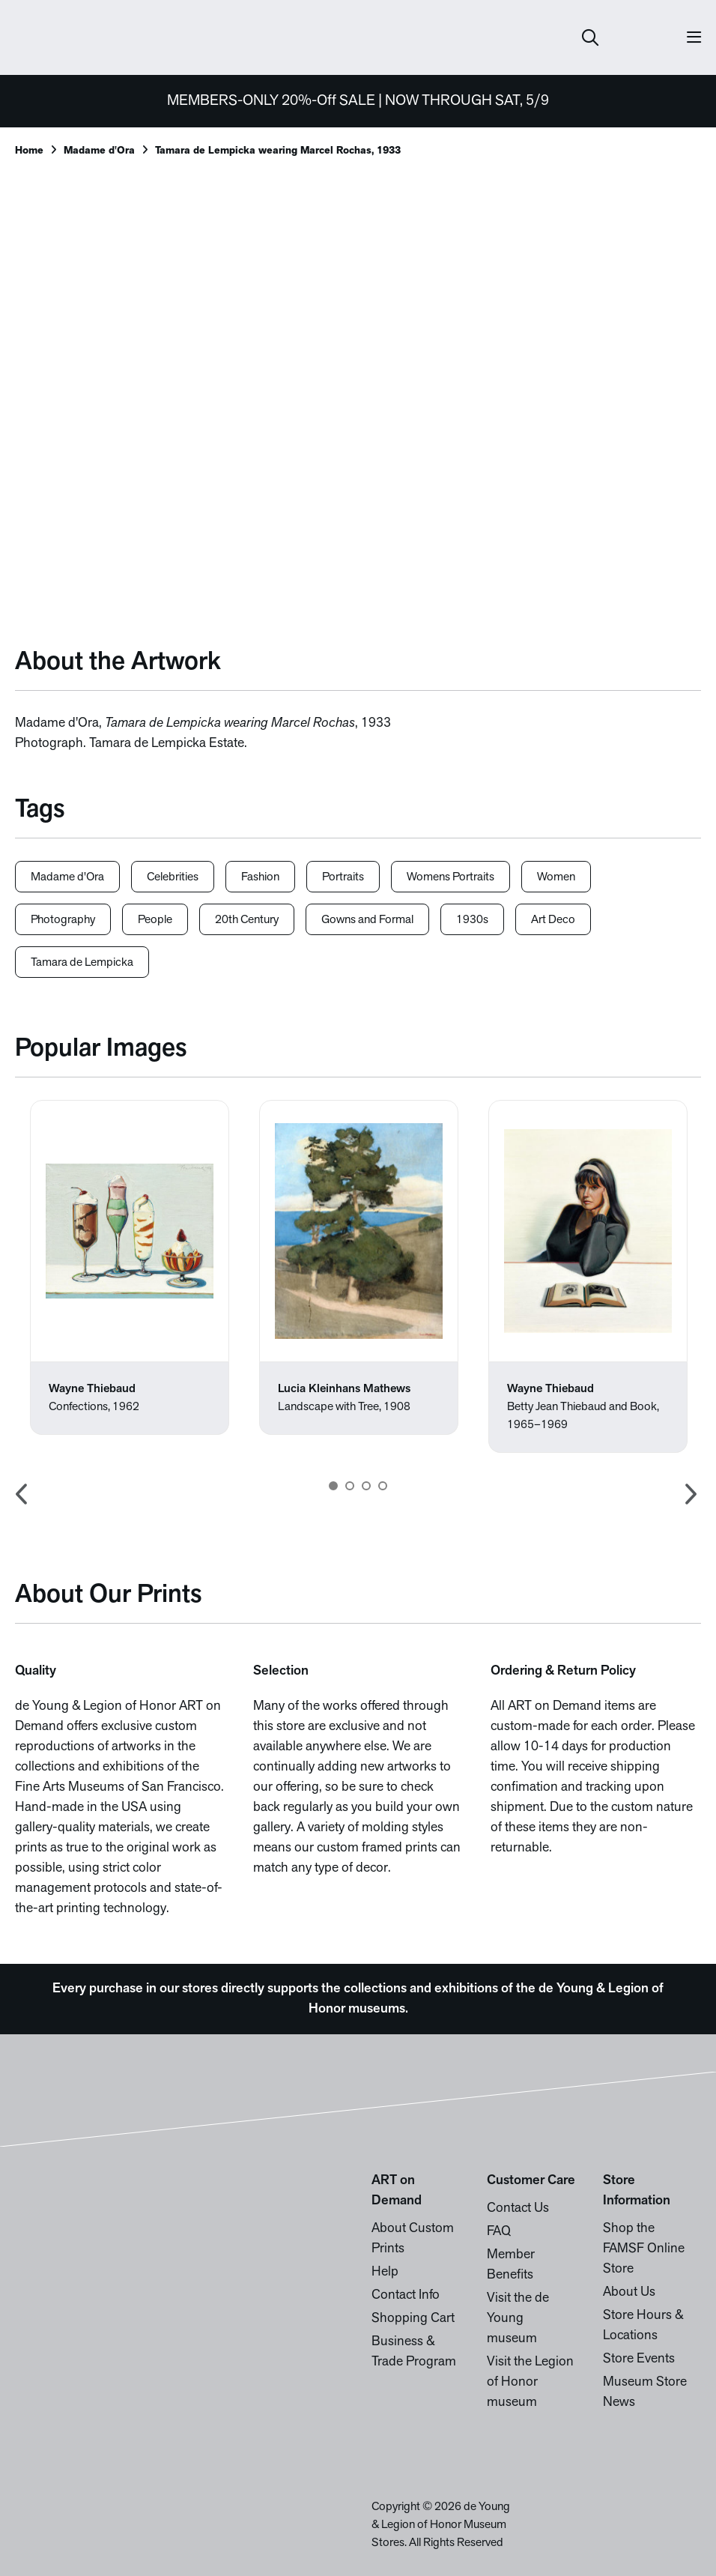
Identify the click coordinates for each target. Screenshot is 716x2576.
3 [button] (366, 1485)
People (155, 920)
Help (384, 2272)
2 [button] (349, 1485)
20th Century (247, 920)
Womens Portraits (450, 877)
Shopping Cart (413, 2319)
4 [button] (382, 1485)
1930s (472, 920)
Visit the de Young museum (518, 2318)
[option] (129, 1267)
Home (29, 151)
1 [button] (333, 1485)
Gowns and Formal (367, 920)
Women (556, 877)
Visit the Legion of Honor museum (530, 2382)
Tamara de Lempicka (82, 963)
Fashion (260, 877)
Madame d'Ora (99, 151)
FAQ (499, 2232)
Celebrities (172, 877)
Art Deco (553, 920)
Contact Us (518, 2208)
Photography (63, 920)
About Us (629, 2292)
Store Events (639, 2359)
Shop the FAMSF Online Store (644, 2249)
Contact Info (405, 2295)
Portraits (343, 877)
